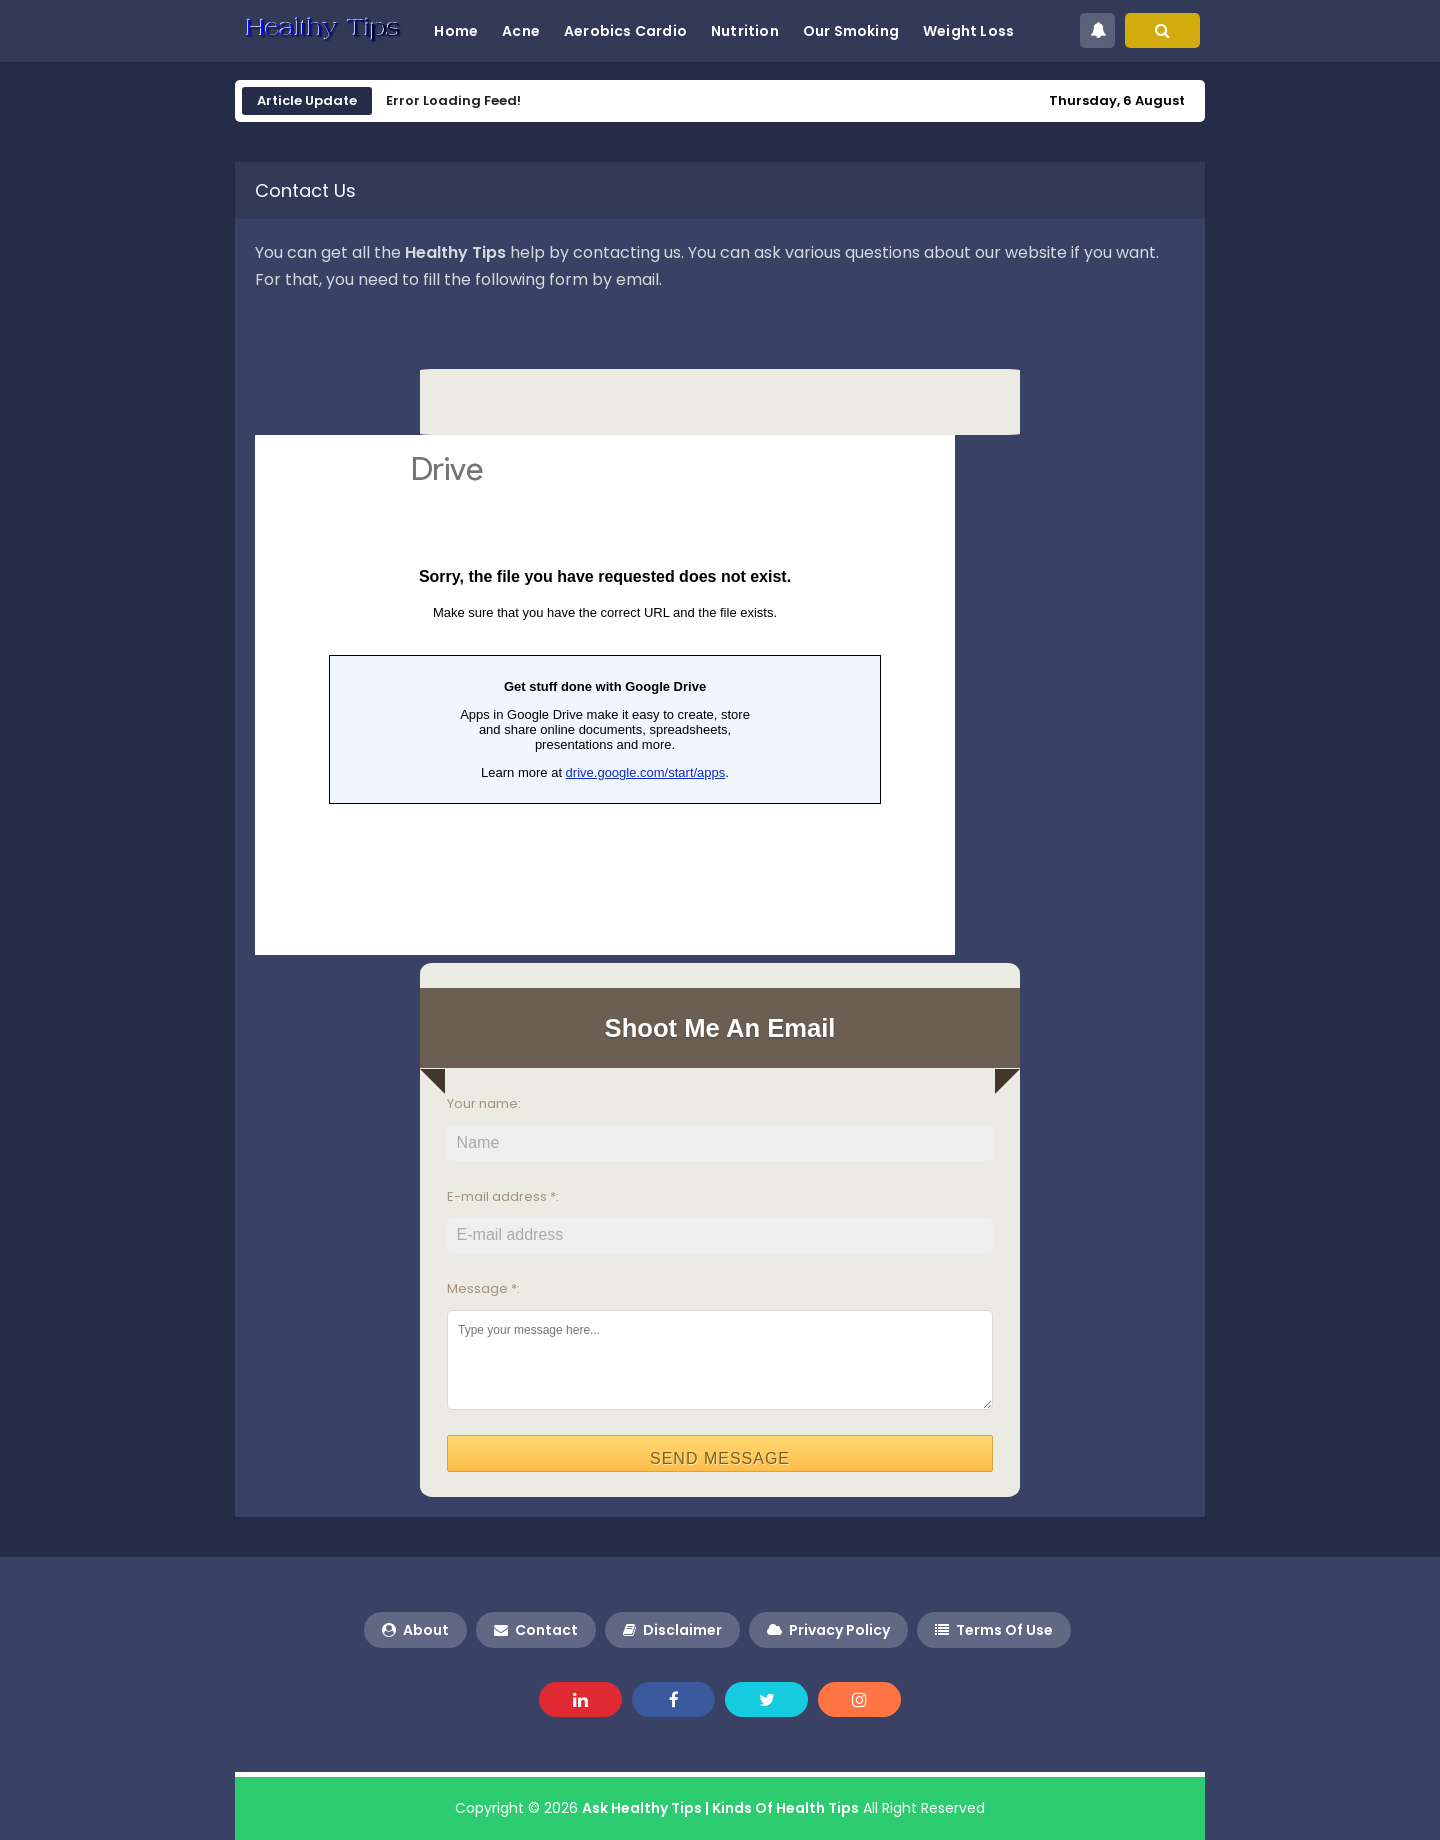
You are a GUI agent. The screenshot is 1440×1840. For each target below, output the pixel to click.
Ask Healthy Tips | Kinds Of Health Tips (720, 1808)
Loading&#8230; (605, 695)
